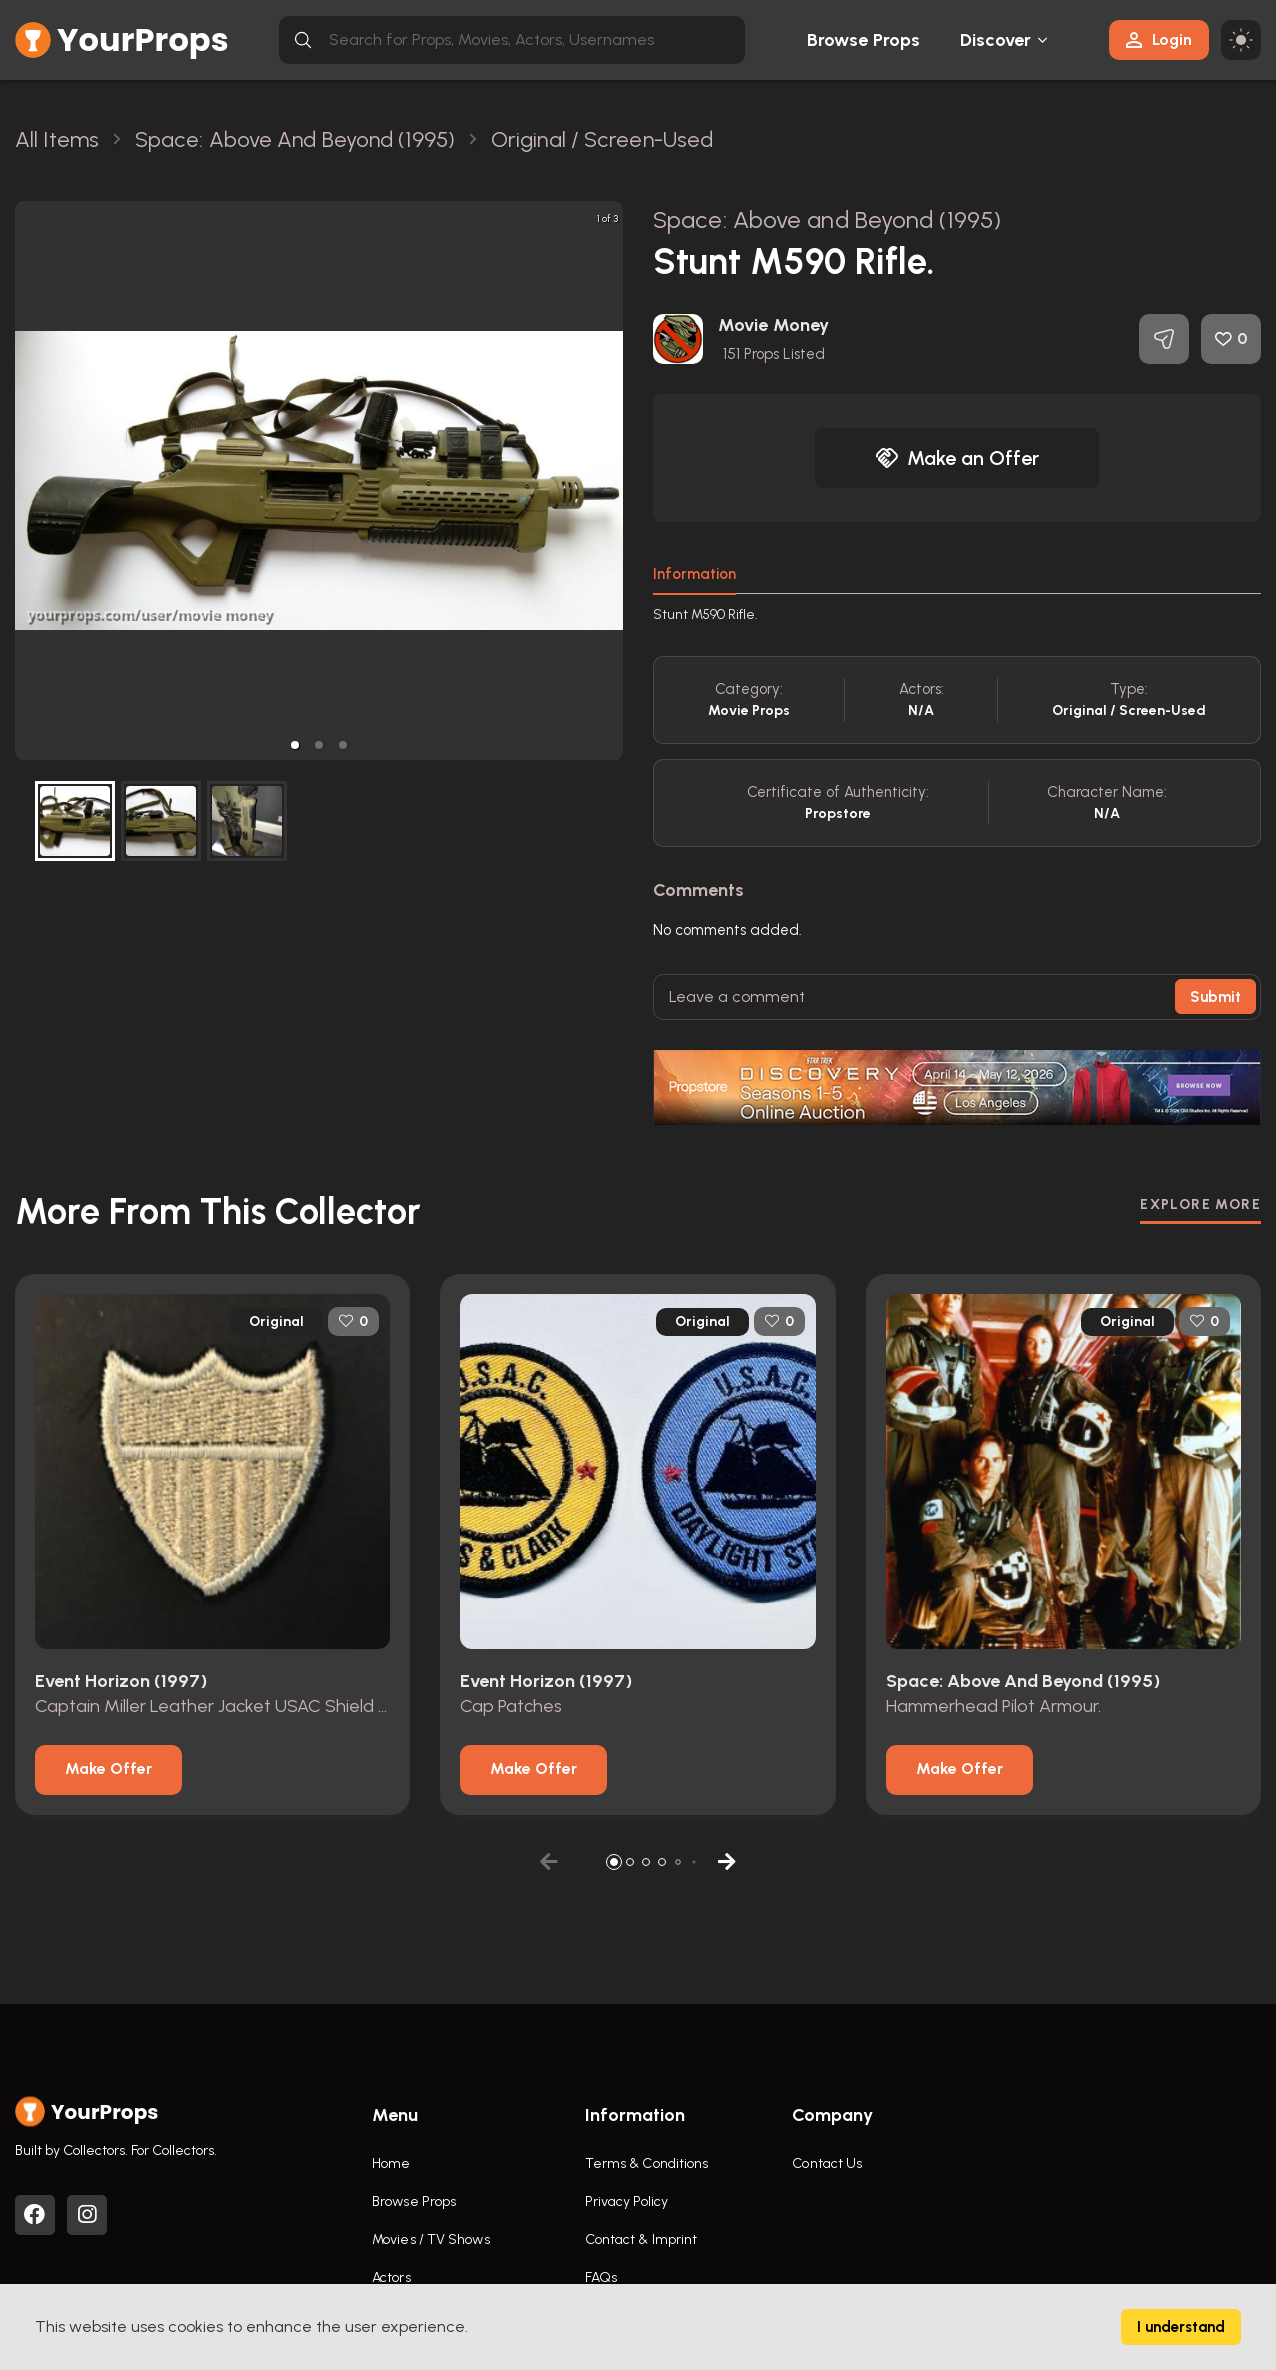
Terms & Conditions (647, 2163)
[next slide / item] (609, 480)
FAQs (601, 2277)
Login (1159, 39)
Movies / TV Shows (431, 2239)
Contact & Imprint (641, 2239)
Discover (996, 40)
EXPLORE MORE (1200, 1204)
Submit (1215, 997)
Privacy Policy (626, 2201)
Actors (391, 2277)
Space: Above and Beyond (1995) (827, 219)
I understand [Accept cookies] (1181, 2327)
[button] (295, 745)
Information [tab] (694, 574)
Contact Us (827, 2163)
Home (391, 2163)
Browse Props (863, 40)
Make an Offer (957, 458)
